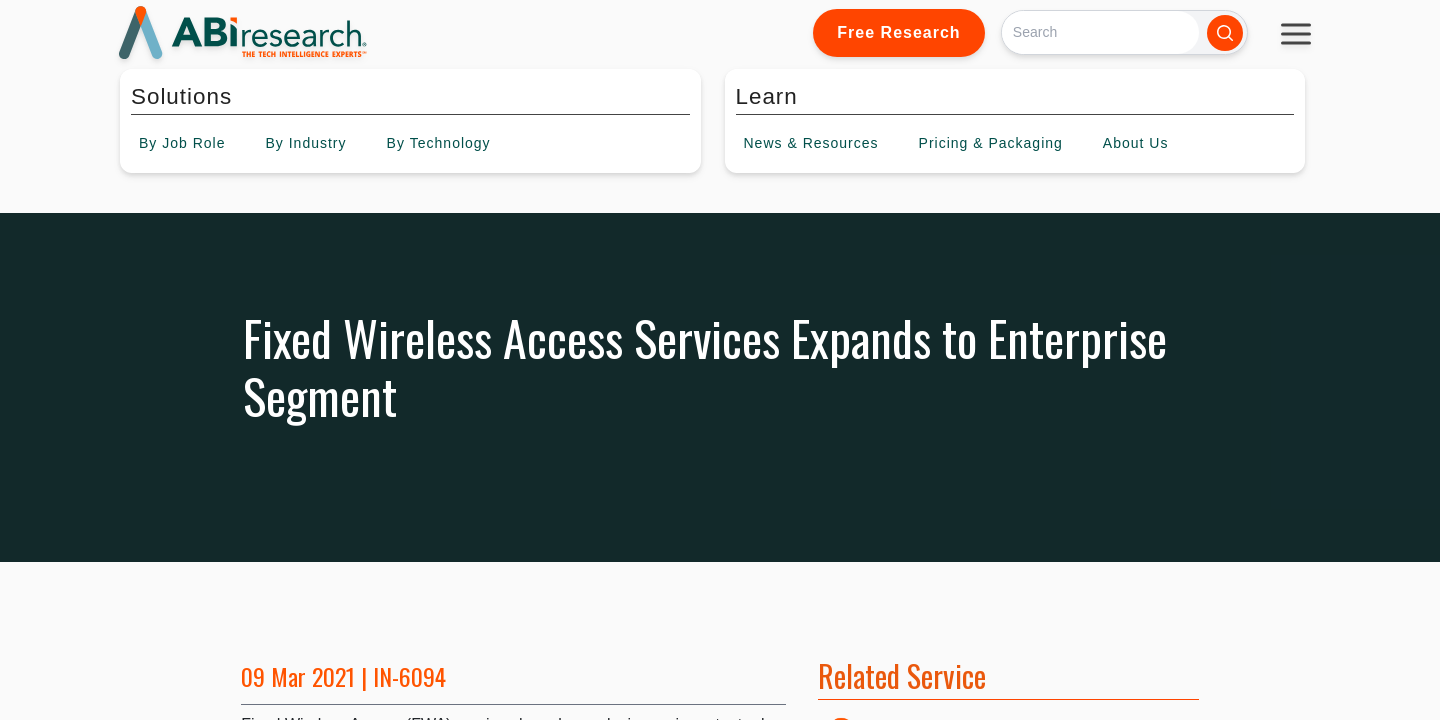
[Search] (1100, 32)
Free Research (898, 32)
